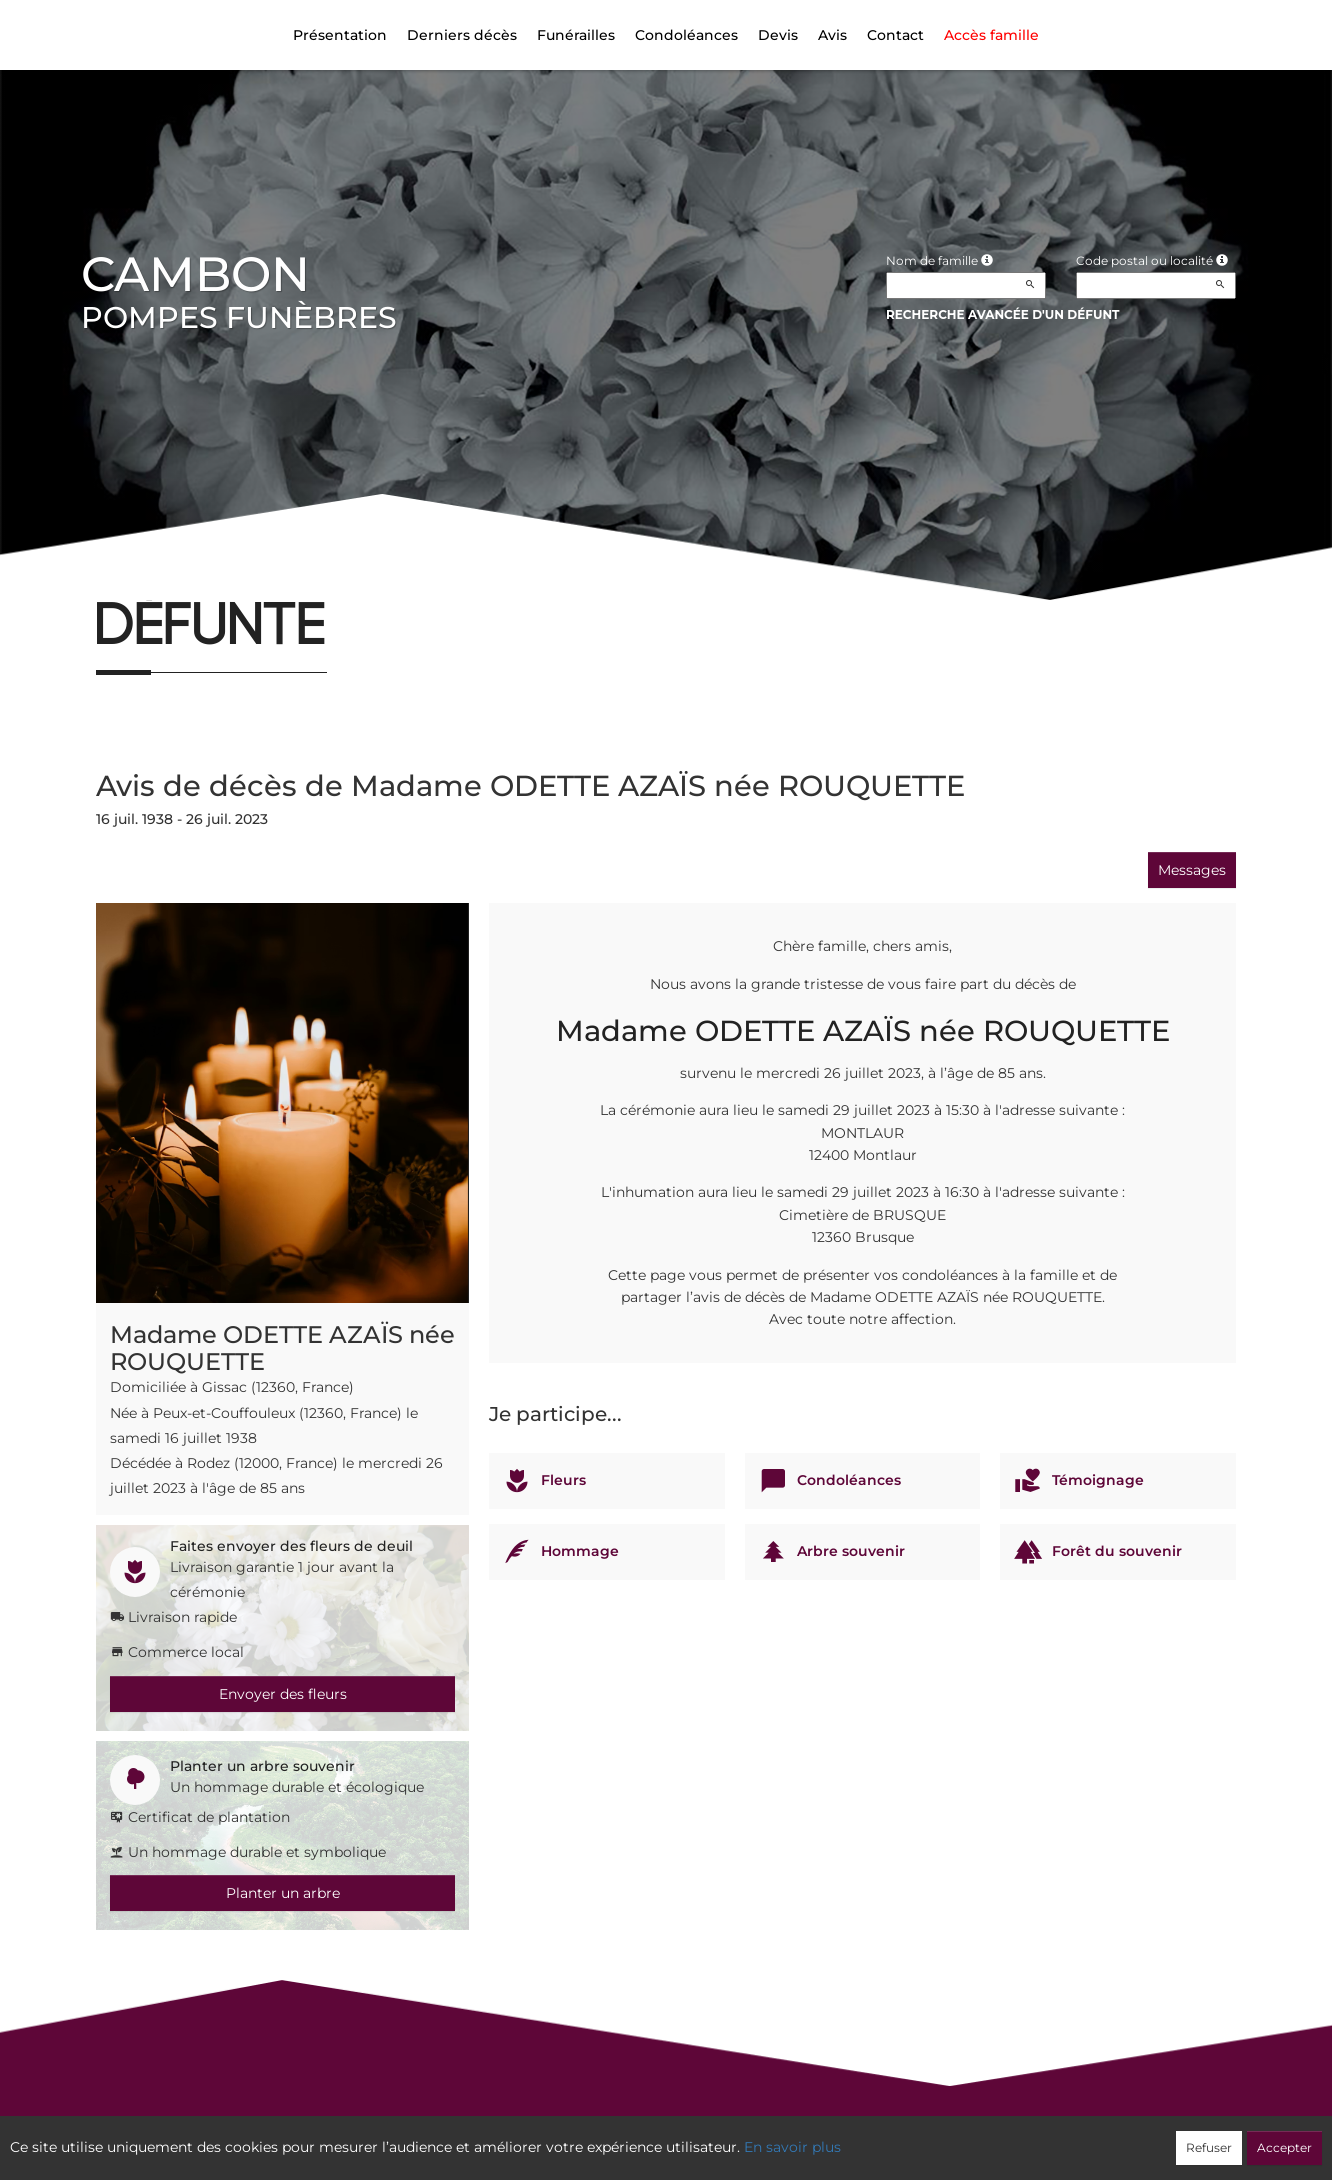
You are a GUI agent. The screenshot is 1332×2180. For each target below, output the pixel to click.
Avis (832, 35)
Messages (1192, 870)
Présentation (340, 35)
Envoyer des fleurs (283, 1694)
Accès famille (991, 35)
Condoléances (686, 35)
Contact (895, 35)
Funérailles (576, 35)
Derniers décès (462, 35)
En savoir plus (792, 2147)
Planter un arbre (283, 1893)
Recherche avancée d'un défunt (1003, 314)
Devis (778, 35)
